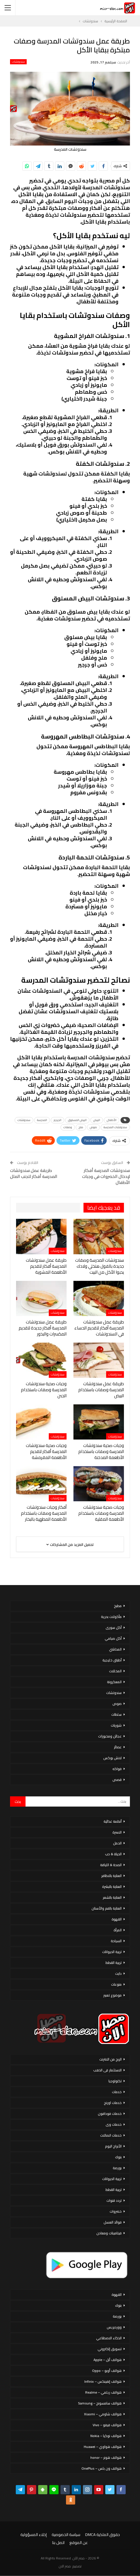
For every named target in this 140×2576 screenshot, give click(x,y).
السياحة (116, 1941)
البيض (96, 1120)
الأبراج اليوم (113, 2146)
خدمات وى (114, 2124)
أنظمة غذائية (113, 1821)
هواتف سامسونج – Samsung (100, 2403)
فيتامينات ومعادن (109, 2233)
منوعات (116, 1984)
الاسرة (117, 1832)
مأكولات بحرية (111, 1616)
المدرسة (42, 1120)
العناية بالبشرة (112, 1886)
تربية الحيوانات (112, 1951)
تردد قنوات (114, 2200)
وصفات (67, 1127)
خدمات (117, 2092)
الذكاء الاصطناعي (109, 2338)
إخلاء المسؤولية (33, 2534)
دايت (118, 1973)
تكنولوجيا (115, 2081)
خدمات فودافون (110, 2113)
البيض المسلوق (77, 1120)
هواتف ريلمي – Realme (103, 2392)
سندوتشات (18, 61)
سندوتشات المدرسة (115, 1127)
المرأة (118, 1930)
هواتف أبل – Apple (108, 2359)
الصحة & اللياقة (111, 1865)
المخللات (115, 1671)
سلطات (116, 1714)
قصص (117, 1779)
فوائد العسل (113, 2222)
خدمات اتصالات (111, 2135)
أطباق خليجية (112, 1660)
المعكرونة (114, 1682)
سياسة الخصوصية (66, 2534)
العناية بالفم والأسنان (107, 1908)
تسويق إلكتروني (110, 2349)
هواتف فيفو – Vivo (107, 2425)
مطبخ (118, 1605)
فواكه (117, 1768)
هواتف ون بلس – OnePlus (101, 2468)
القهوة (117, 1919)
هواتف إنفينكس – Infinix (103, 2381)
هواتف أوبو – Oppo (107, 2370)
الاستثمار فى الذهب (107, 2070)
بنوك (118, 2157)
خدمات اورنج (113, 2102)
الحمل (117, 1843)
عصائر (118, 1747)
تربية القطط (114, 1962)
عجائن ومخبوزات (110, 1736)
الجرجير (57, 1120)
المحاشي (115, 1649)
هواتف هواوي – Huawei (103, 2446)
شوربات (116, 1725)
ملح (81, 1127)
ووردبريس (114, 2327)
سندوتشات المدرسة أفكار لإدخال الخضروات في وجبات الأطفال (106, 1176)
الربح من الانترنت (110, 2059)
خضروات (116, 2211)
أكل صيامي (113, 1638)
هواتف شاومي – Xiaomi (103, 2414)
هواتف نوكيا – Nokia (106, 2435)
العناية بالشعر (112, 1897)
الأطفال (111, 1120)
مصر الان (65, 2566)
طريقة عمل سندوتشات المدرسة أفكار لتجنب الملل (33, 1173)
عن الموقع (78, 2542)
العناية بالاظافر (111, 1875)
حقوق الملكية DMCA (102, 2534)
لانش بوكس (112, 1758)
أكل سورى (114, 1627)
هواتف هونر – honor (106, 2457)
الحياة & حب (113, 1854)
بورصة (117, 2168)
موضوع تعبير (112, 1995)
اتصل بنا (58, 2542)
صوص (93, 1127)
